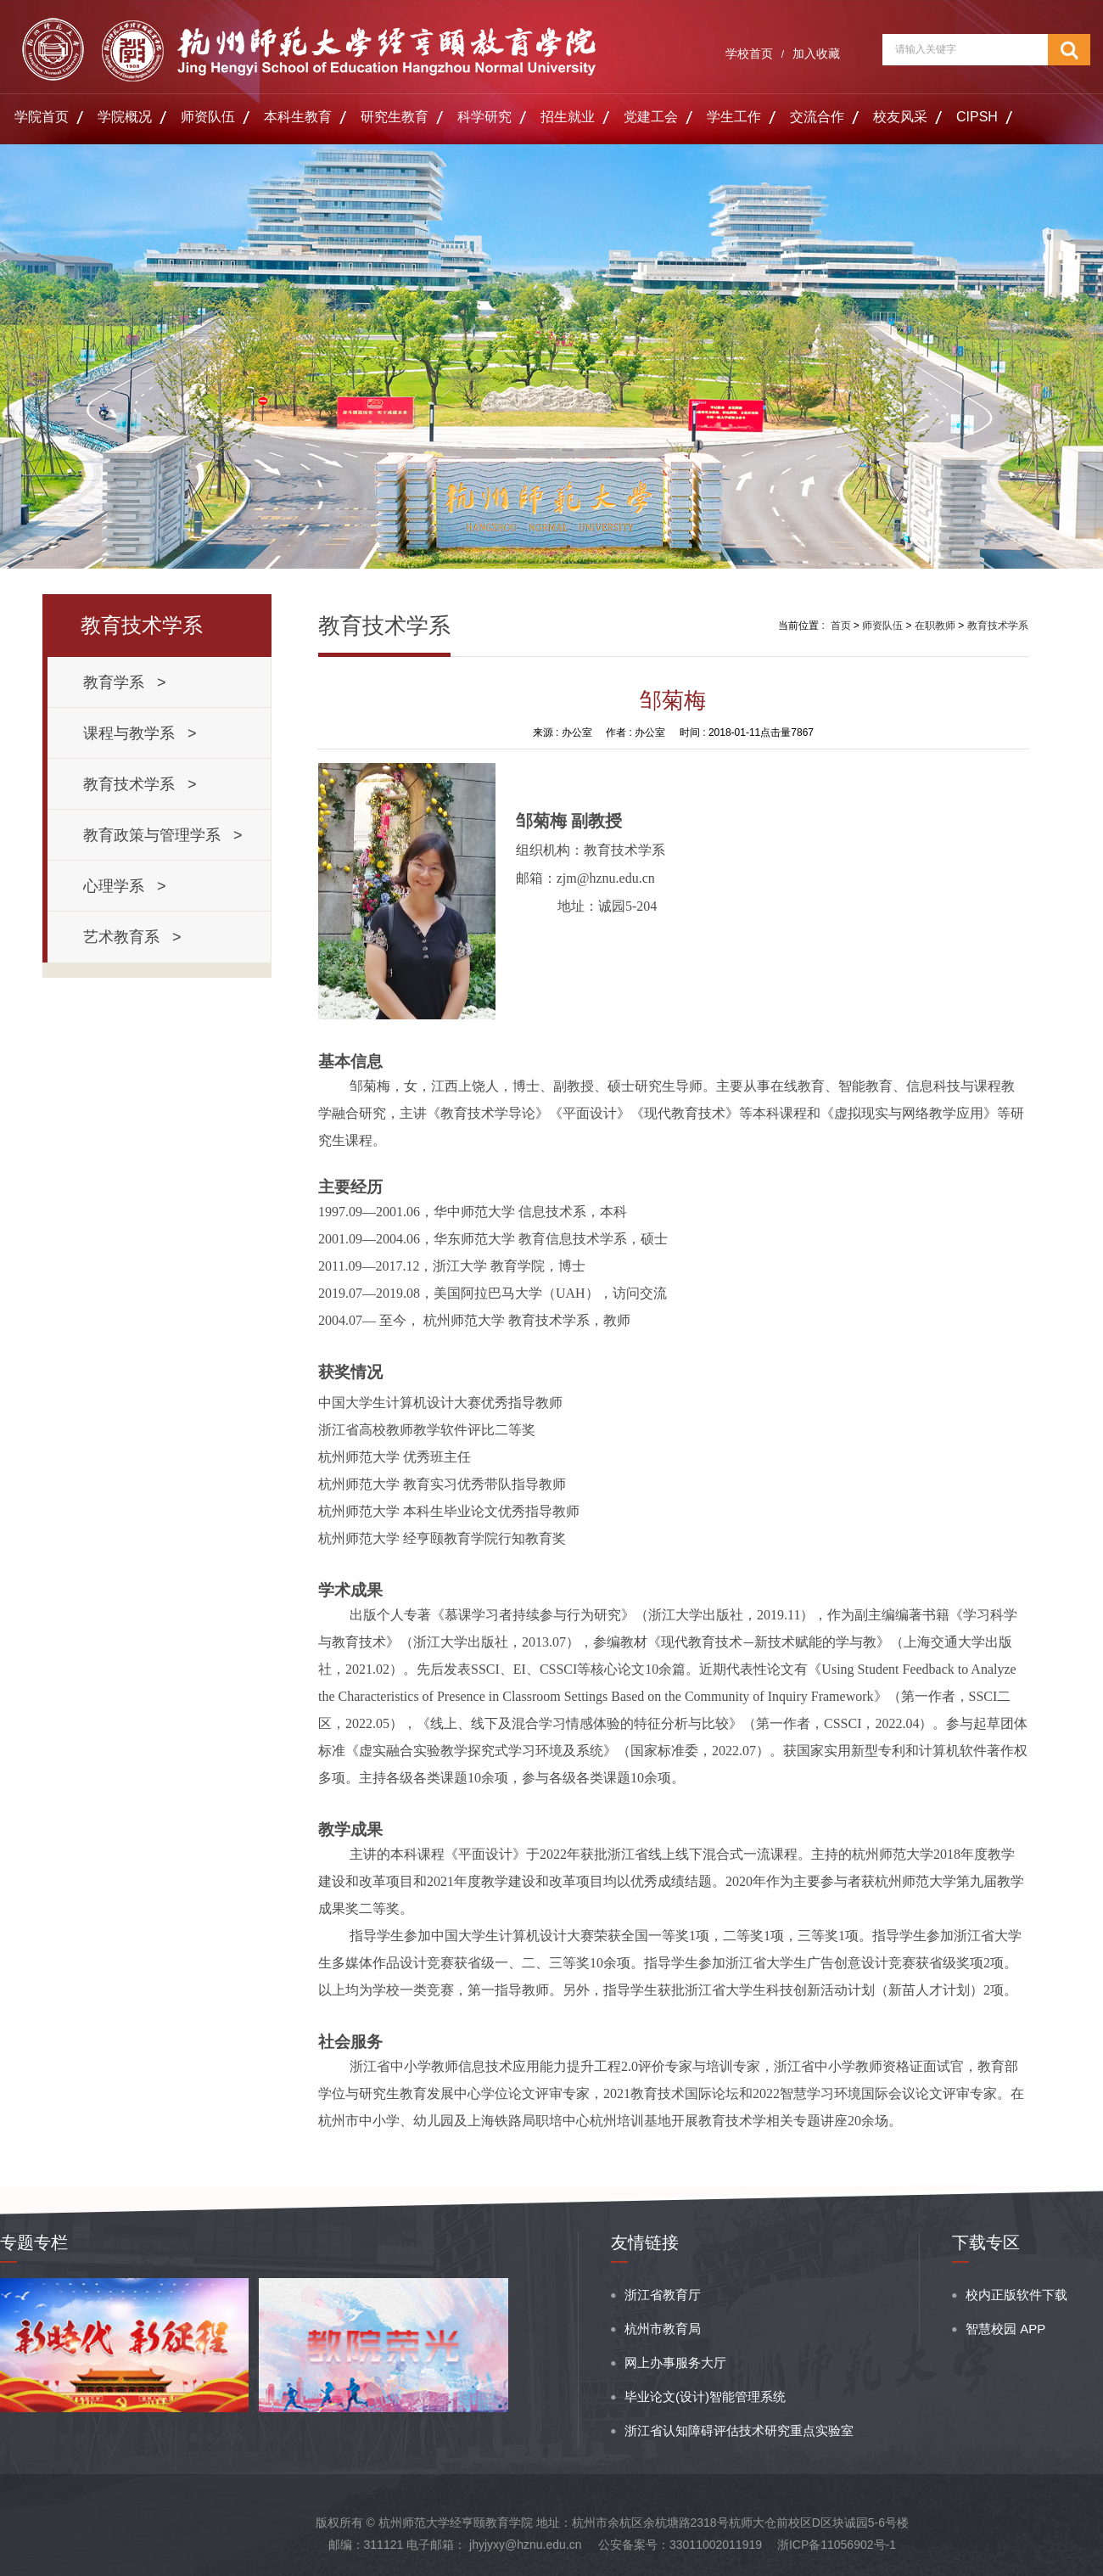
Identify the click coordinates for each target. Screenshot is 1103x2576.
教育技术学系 (997, 625)
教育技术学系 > (140, 784)
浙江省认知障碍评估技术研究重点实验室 (739, 2430)
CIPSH (977, 116)
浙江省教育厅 (662, 2294)
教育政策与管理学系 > (163, 835)
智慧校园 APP (1005, 2328)
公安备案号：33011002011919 (680, 2544)
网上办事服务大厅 (675, 2362)
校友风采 (900, 116)
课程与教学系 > (140, 733)
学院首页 (41, 116)
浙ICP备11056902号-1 (836, 2544)
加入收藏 (816, 53)
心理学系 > (124, 886)
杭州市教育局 (662, 2328)
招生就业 (567, 116)
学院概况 (125, 116)
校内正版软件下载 (1016, 2294)
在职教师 (935, 625)
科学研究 (484, 116)
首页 (841, 625)
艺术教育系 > (132, 937)
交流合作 (817, 116)
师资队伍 (208, 116)
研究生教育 (394, 116)
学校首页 (749, 53)
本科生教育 (298, 116)
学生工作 (734, 116)
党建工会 (651, 116)
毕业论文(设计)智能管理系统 (705, 2396)
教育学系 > (124, 682)
